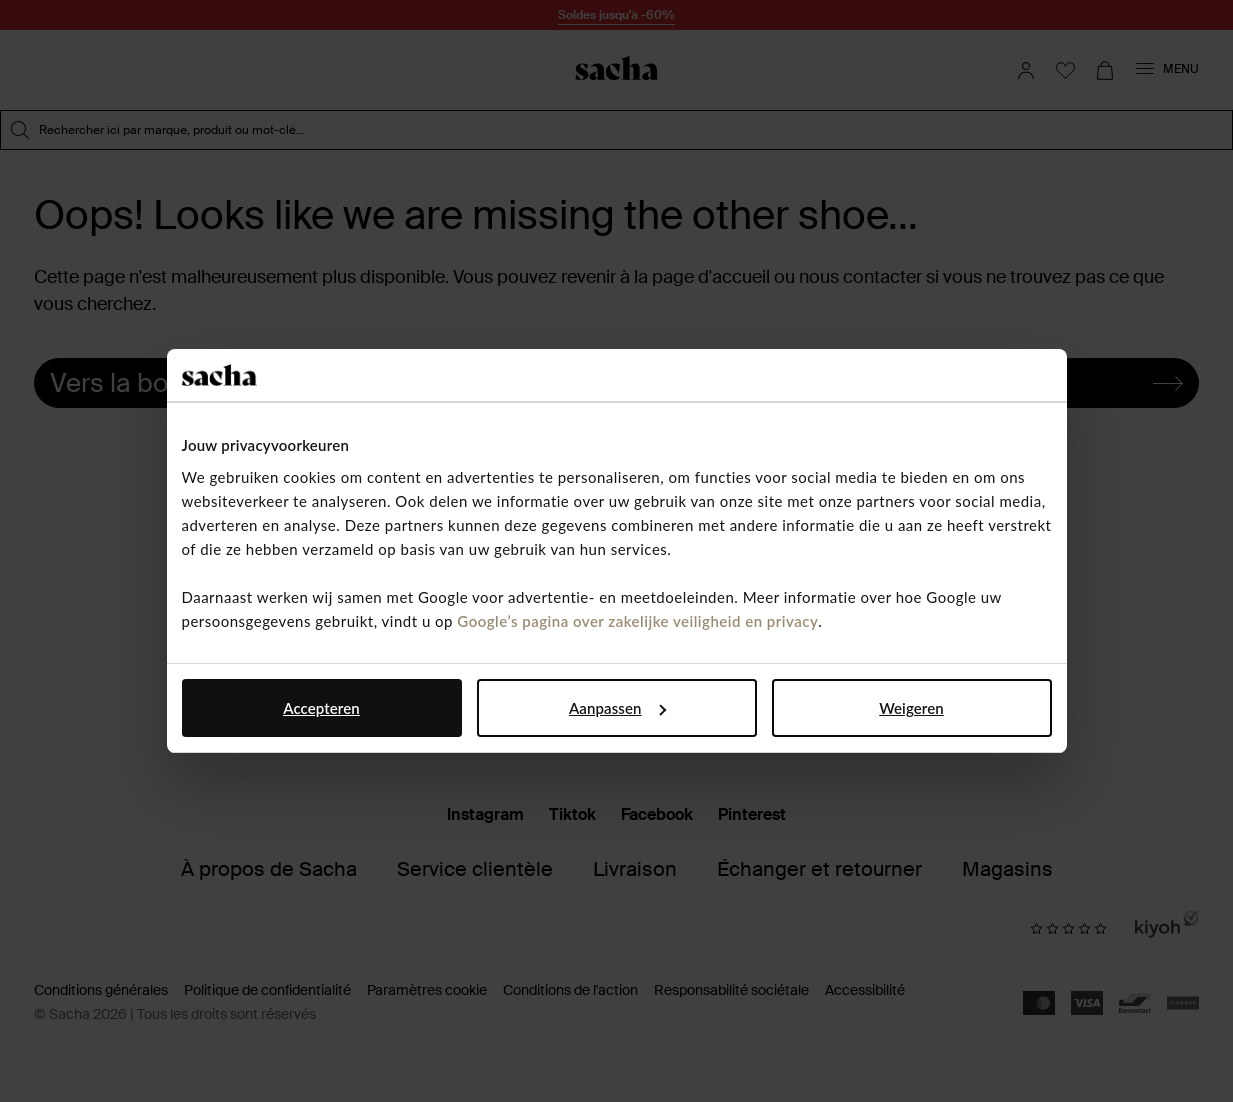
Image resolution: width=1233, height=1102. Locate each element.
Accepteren (321, 708)
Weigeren (911, 708)
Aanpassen (617, 708)
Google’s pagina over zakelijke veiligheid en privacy (637, 621)
